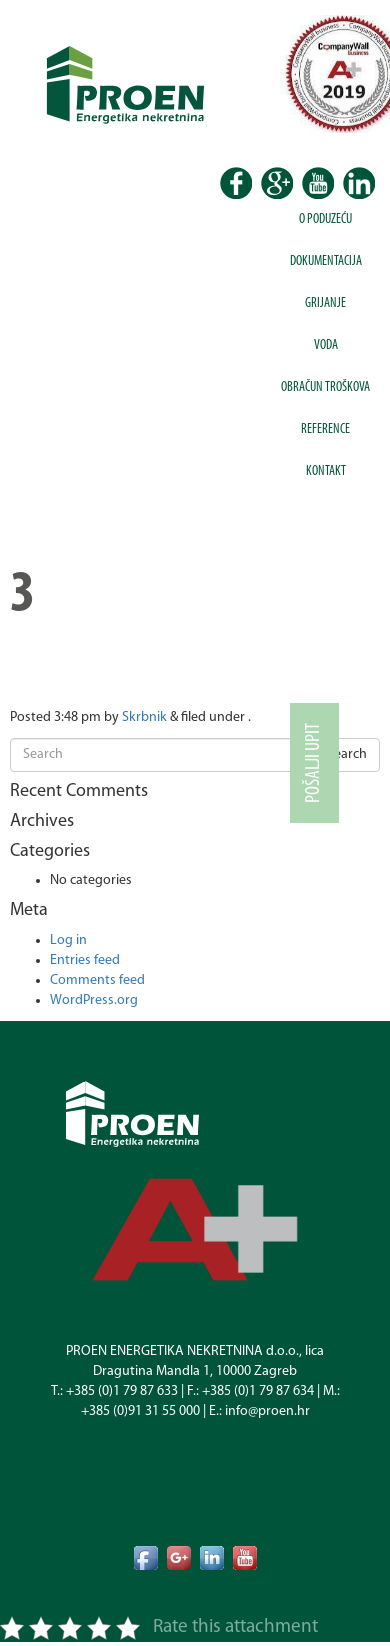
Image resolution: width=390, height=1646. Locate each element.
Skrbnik (144, 717)
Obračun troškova (325, 387)
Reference (325, 429)
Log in (68, 940)
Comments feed (97, 980)
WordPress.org (94, 1000)
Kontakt (326, 471)
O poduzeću (325, 219)
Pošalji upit (314, 763)
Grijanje (325, 303)
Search (347, 754)
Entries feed (85, 960)
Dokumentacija (326, 261)
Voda (326, 345)
